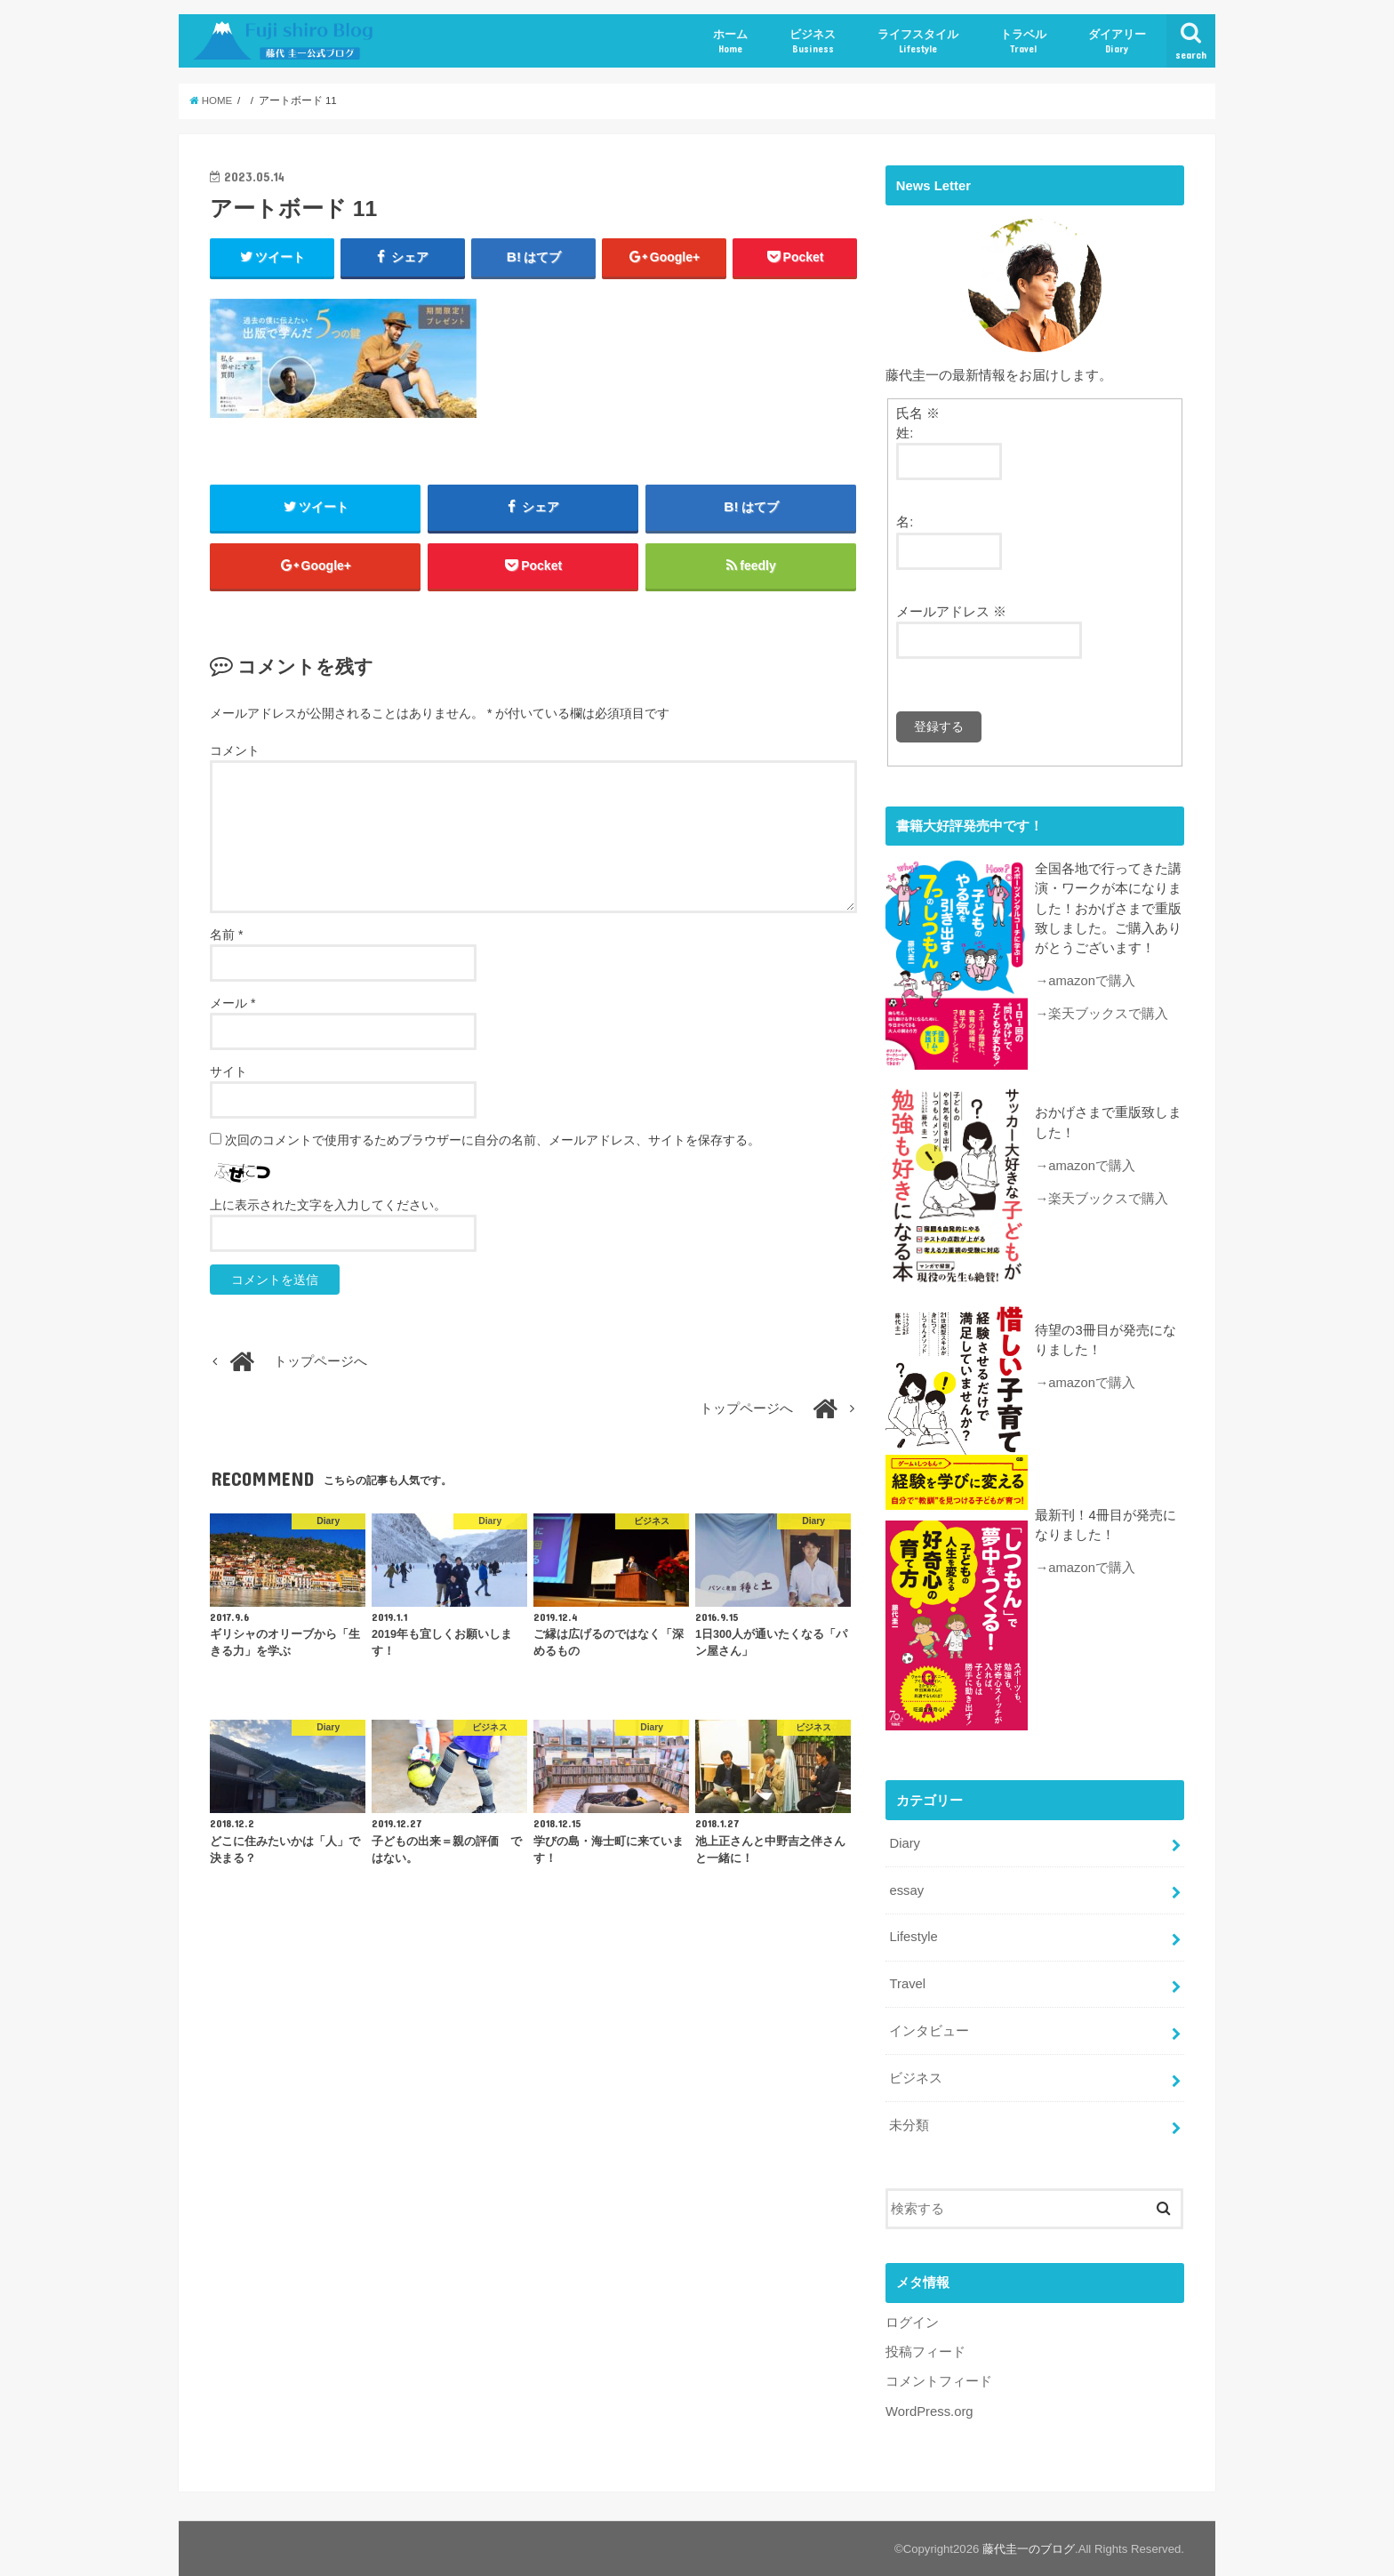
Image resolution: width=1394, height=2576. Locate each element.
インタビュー (929, 2030)
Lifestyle (913, 1936)
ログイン (912, 2321)
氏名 (918, 413)
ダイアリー (1117, 41)
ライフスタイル (917, 41)
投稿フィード (925, 2350)
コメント (235, 750)
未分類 (909, 2123)
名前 (226, 934)
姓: (904, 433)
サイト (228, 1071)
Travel (907, 1983)
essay (906, 1889)
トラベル (1023, 41)
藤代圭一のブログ (1028, 2548)
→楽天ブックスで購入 (1101, 1014)
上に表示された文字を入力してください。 (328, 1205)
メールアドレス (951, 612)
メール (232, 1003)
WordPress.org (929, 2410)
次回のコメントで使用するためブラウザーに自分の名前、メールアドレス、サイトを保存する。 (492, 1140)
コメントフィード (938, 2380)
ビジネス (812, 41)
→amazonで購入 (1085, 981)
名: (904, 522)
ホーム (730, 41)
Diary (904, 1841)
